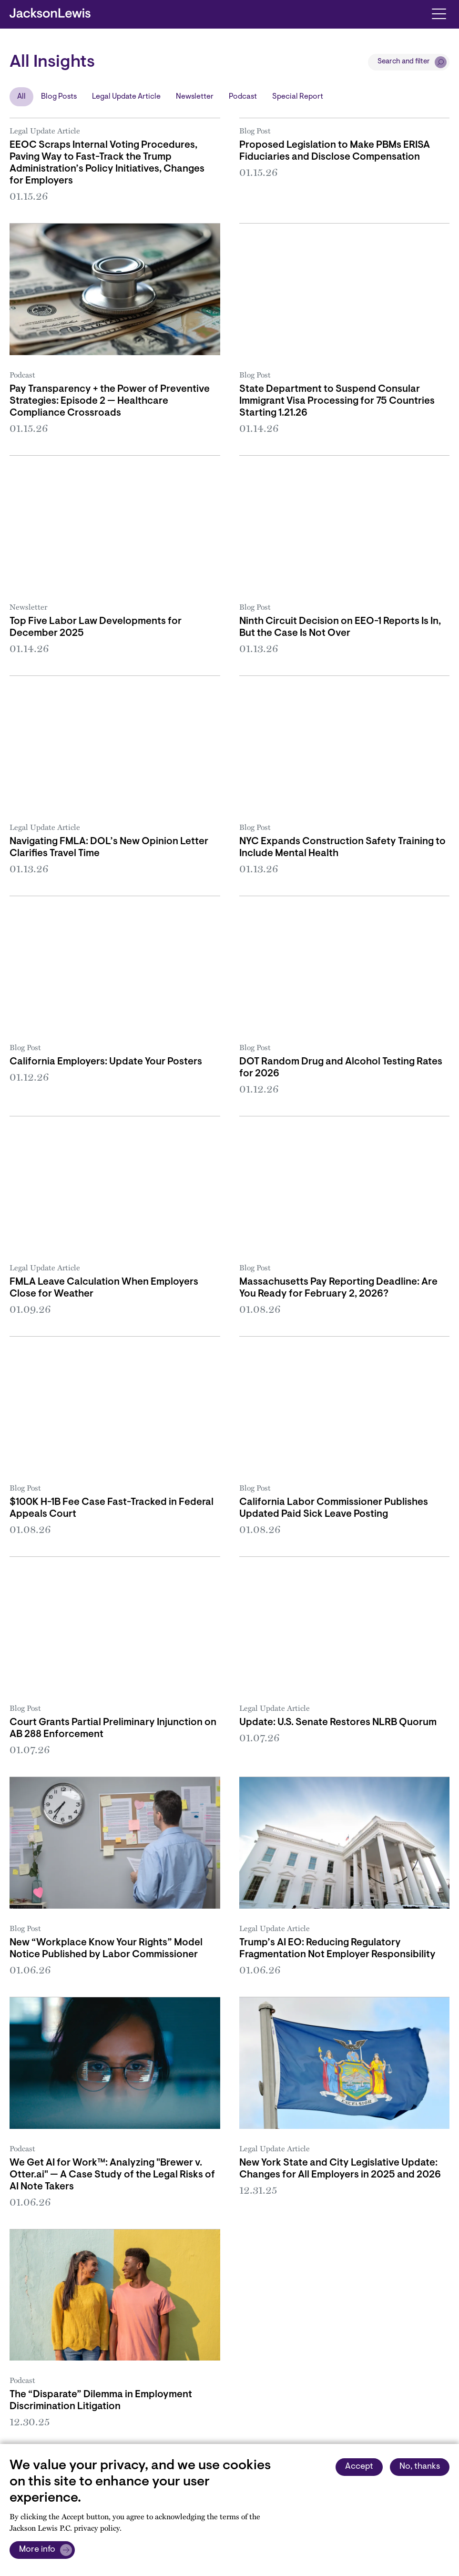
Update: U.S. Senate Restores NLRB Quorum (338, 1723)
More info (37, 2549)
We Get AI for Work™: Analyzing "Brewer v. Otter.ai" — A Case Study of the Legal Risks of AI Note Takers (112, 2175)
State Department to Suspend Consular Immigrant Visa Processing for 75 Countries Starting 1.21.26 (337, 401)
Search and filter (403, 61)
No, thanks (419, 2467)
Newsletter (195, 97)
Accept (359, 2467)
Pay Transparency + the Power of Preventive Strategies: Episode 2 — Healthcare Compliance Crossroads (110, 401)
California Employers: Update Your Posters (106, 1062)
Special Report (297, 97)
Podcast (243, 97)
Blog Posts (59, 97)
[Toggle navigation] (438, 13)
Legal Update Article (126, 97)
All (21, 97)
